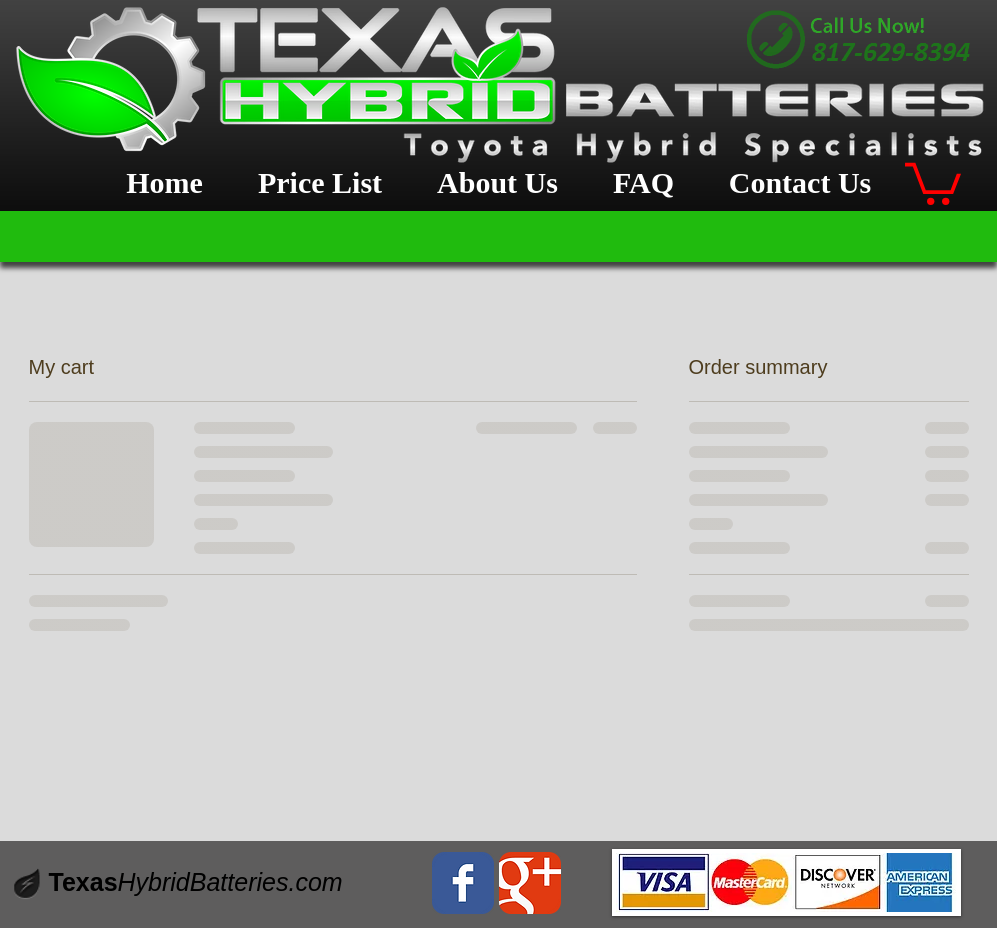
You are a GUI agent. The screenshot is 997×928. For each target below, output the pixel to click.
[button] (933, 181)
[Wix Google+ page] (530, 883)
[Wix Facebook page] (463, 883)
